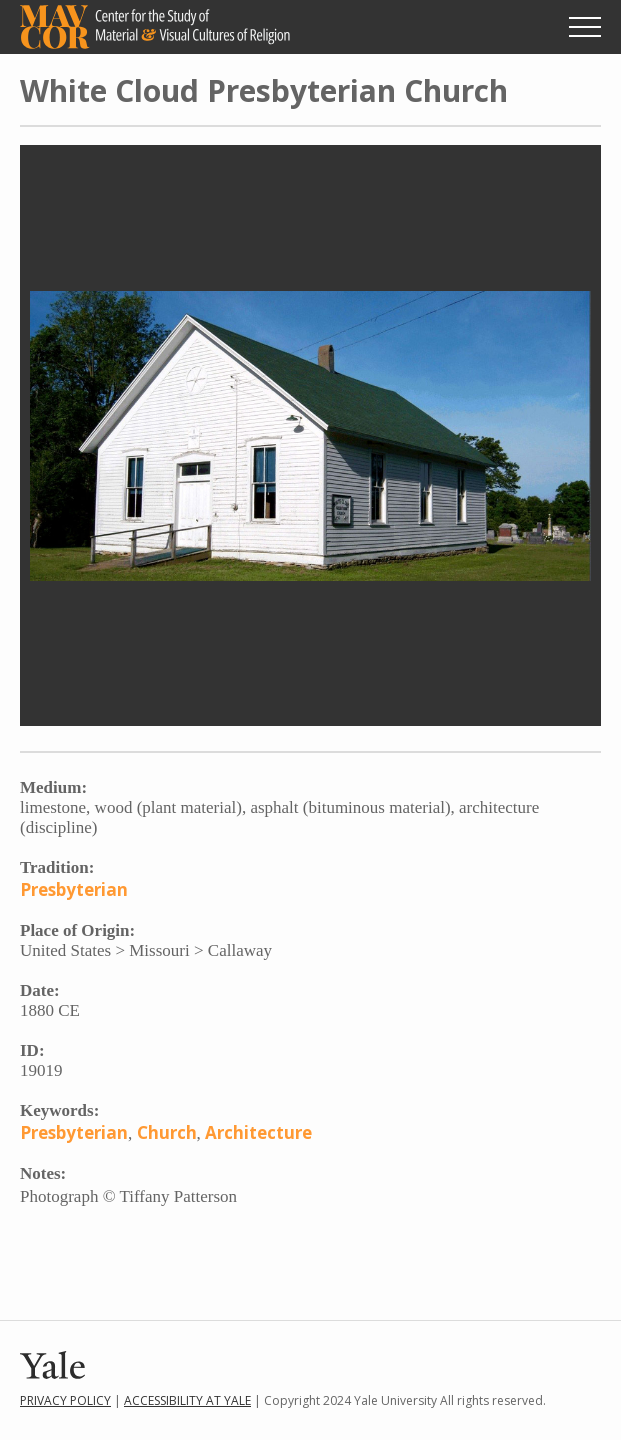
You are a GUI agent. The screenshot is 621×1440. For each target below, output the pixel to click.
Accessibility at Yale (187, 1400)
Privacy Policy (65, 1400)
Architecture (258, 1132)
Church (167, 1132)
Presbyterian (74, 889)
